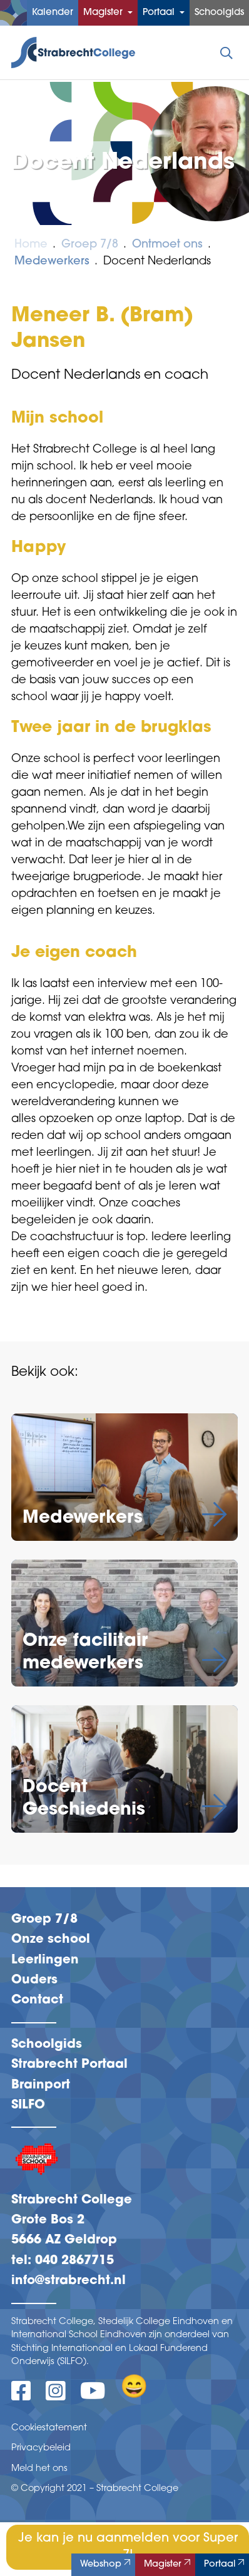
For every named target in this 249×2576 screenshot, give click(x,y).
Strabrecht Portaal (69, 2064)
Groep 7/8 (89, 245)
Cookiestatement (49, 2428)
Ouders (34, 1980)
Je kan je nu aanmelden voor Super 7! (128, 2547)
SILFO (28, 2105)
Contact (37, 2000)
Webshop (106, 2563)
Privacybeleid (41, 2448)
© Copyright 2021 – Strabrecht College (94, 2488)
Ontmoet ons (167, 245)
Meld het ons (39, 2468)
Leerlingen (45, 1960)
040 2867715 (74, 2261)
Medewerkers (51, 262)
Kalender (52, 13)
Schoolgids (219, 13)
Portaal (160, 13)
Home (31, 245)
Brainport (40, 2085)
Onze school (50, 1939)
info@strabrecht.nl (68, 2281)
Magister (104, 13)
